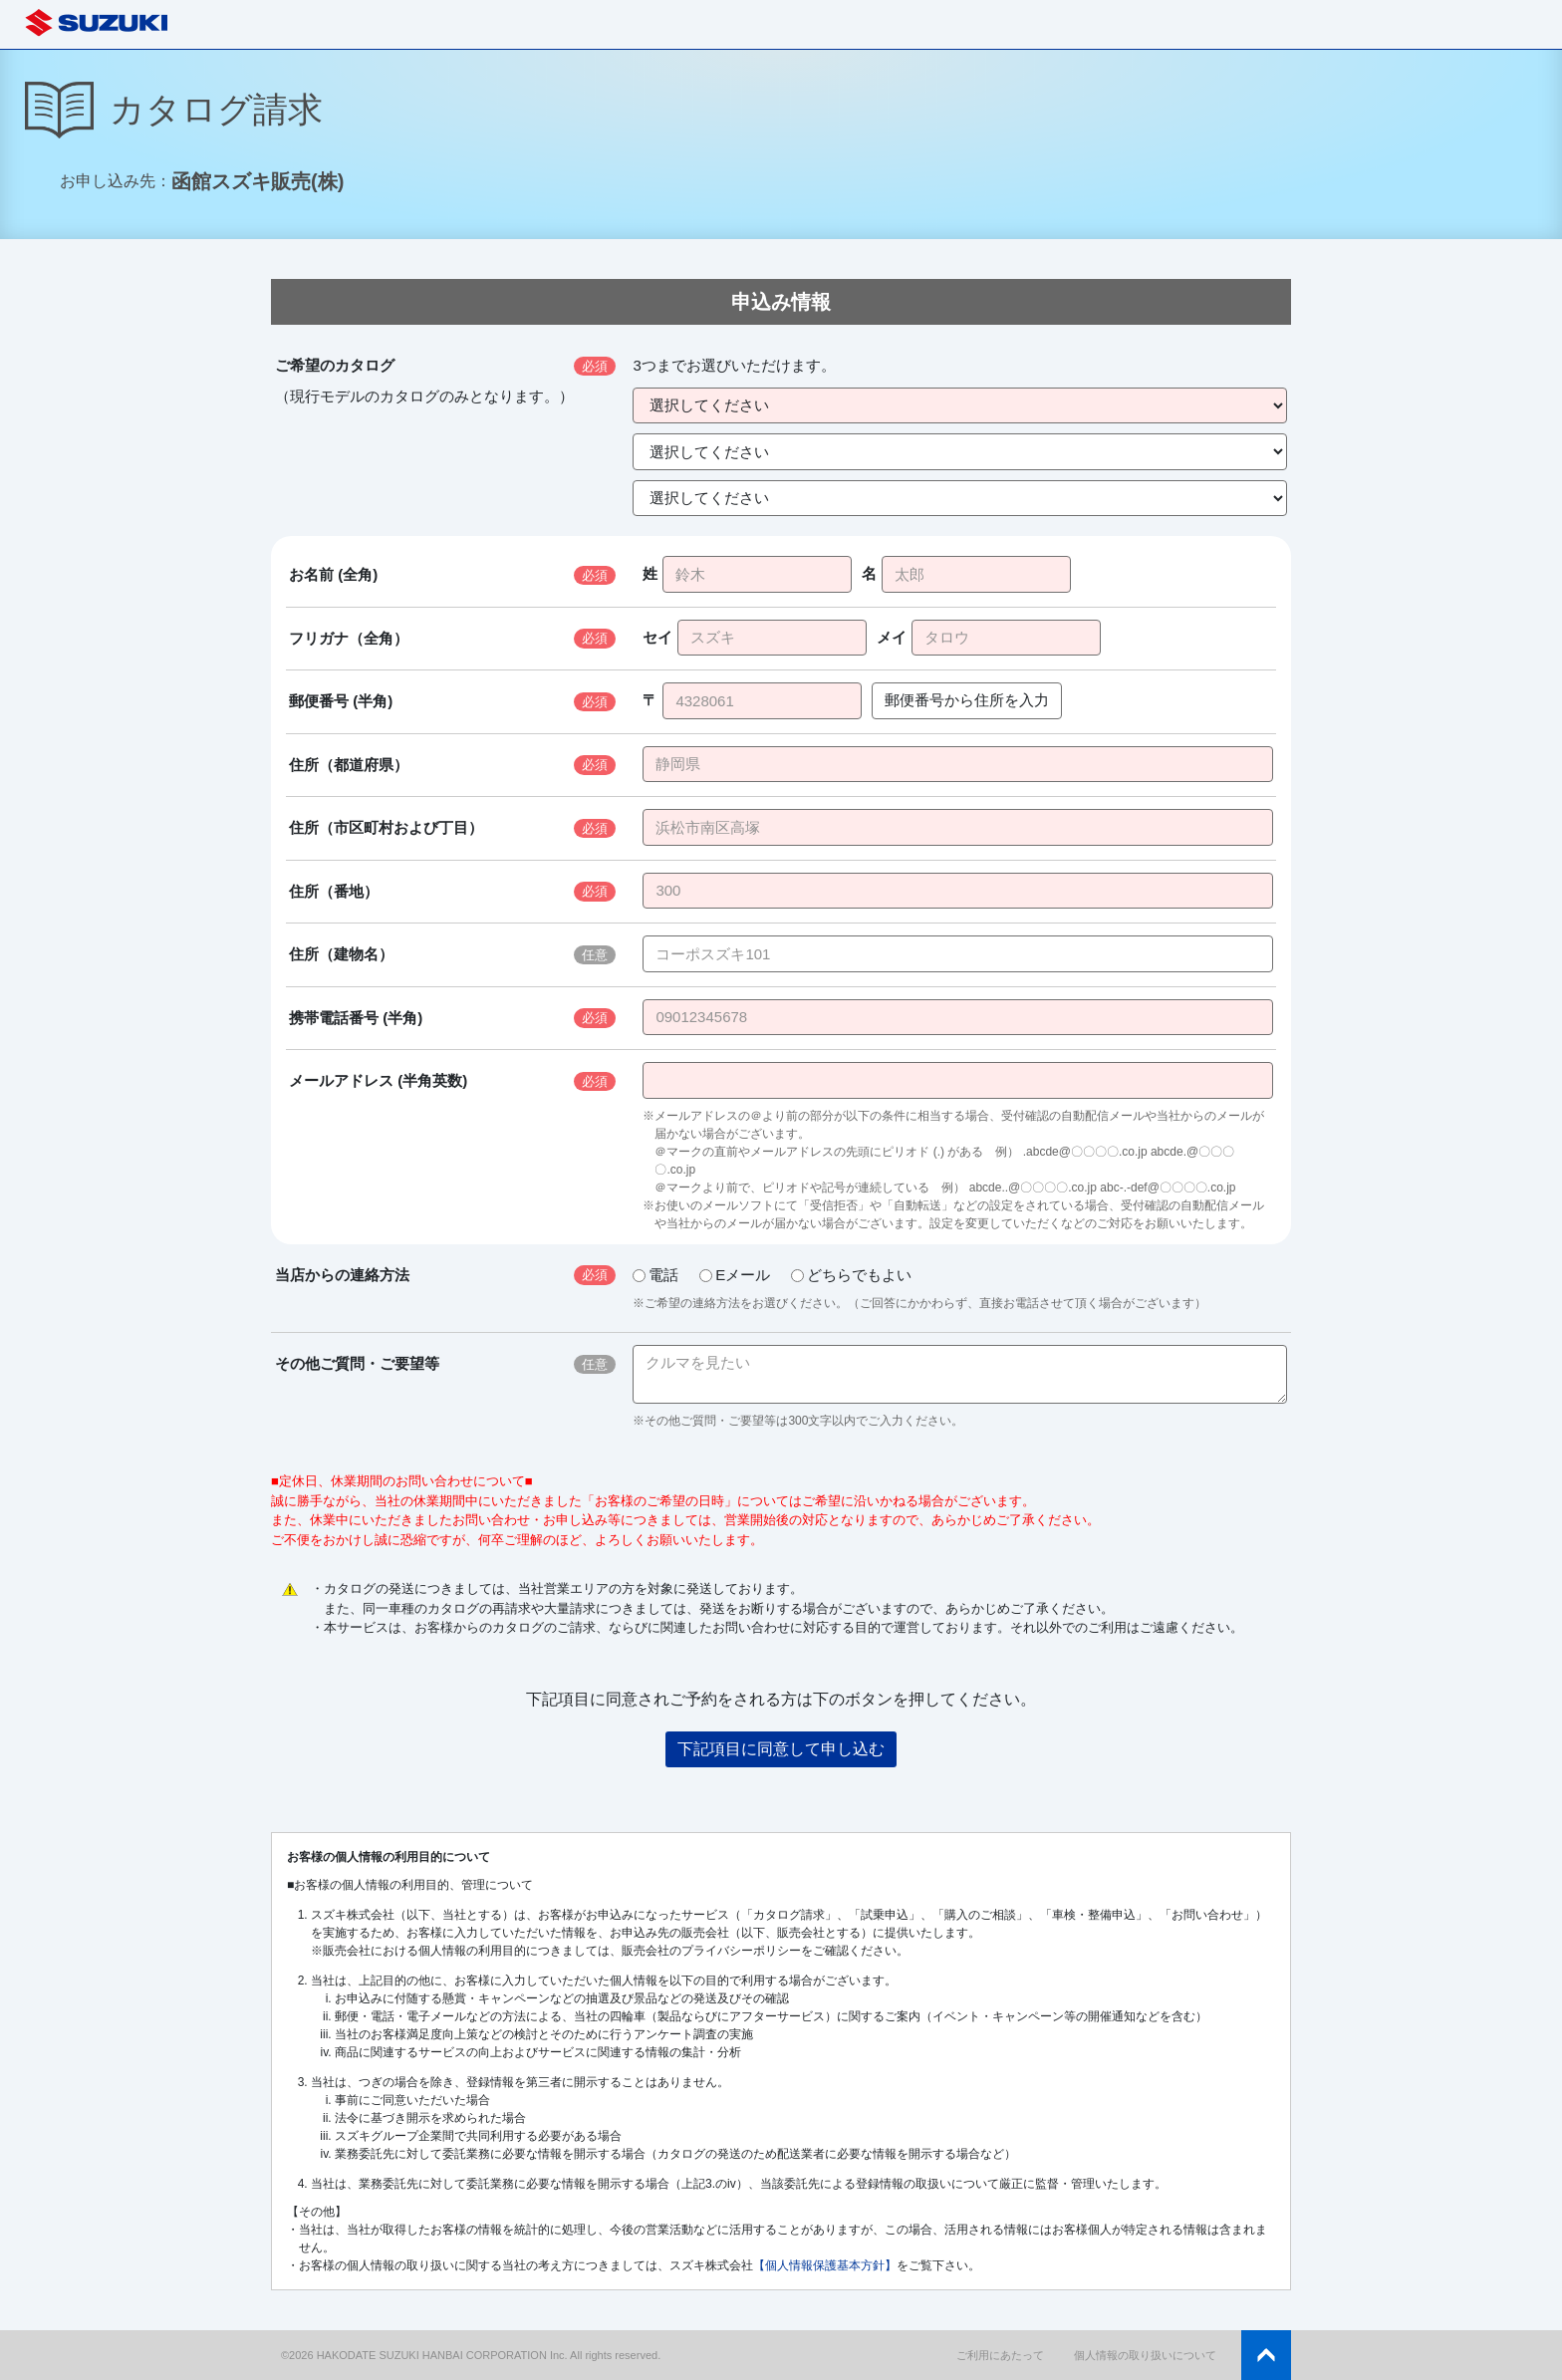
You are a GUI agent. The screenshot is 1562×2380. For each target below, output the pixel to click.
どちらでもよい (851, 1274)
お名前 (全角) (333, 574)
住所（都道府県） (348, 764)
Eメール (734, 1274)
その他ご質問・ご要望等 (357, 1363)
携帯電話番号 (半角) (355, 1017)
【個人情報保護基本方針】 (825, 2265)
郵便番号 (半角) (340, 700)
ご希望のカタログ (334, 365)
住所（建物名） (341, 953)
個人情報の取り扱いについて (1145, 2355)
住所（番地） (334, 891)
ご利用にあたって (1000, 2355)
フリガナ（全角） (348, 638)
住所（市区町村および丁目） (386, 827)
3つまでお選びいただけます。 (734, 365)
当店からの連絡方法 (342, 1274)
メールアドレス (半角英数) (378, 1080)
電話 (655, 1274)
